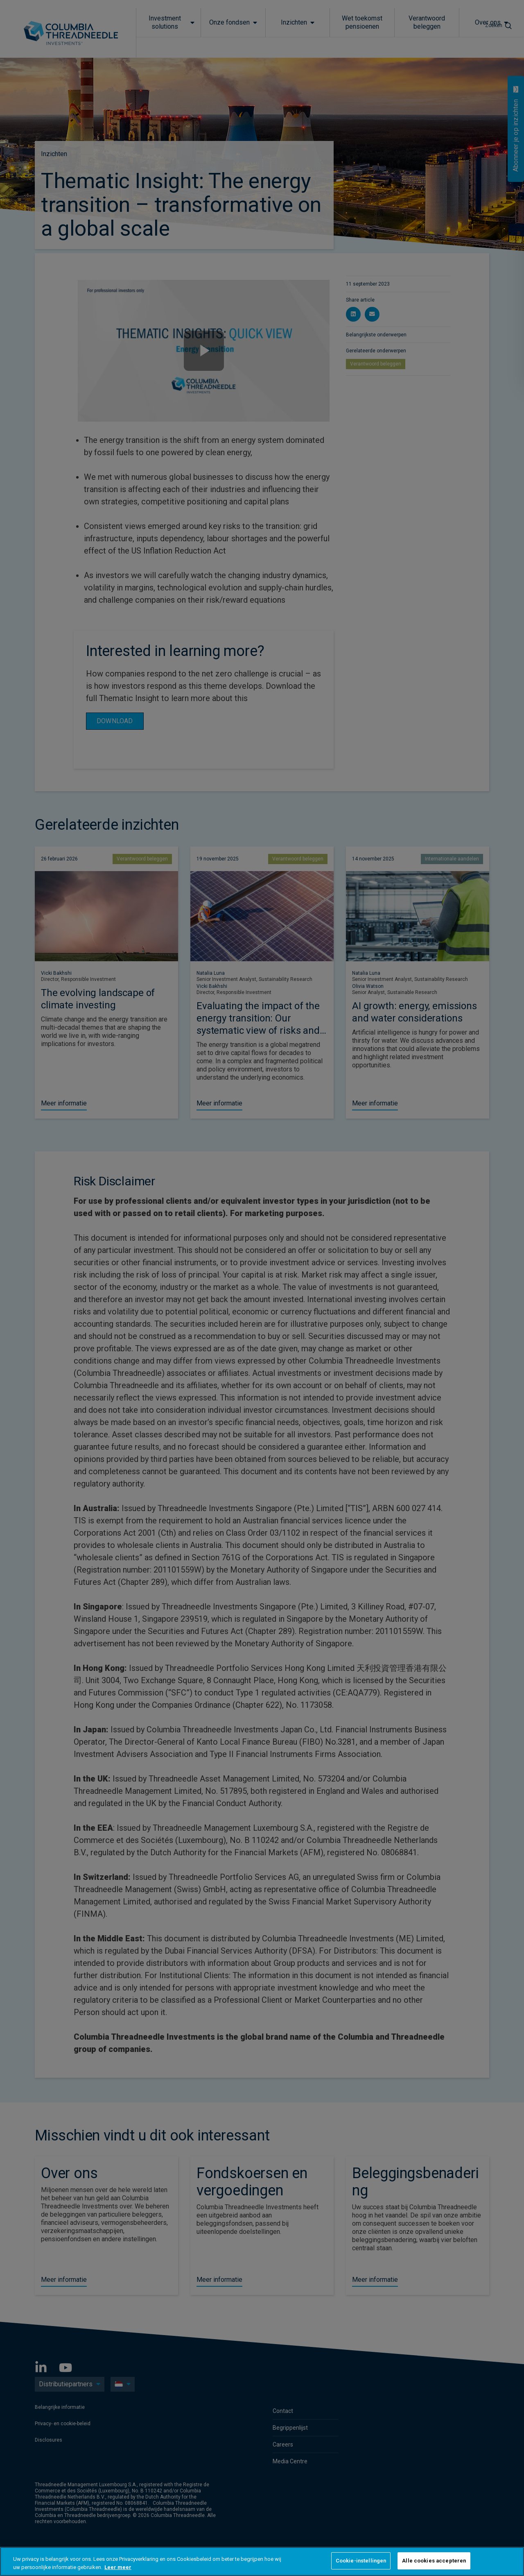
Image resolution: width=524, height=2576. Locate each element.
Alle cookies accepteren (434, 2561)
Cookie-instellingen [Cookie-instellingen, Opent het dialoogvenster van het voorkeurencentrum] (361, 2561)
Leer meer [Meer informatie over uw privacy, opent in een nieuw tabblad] (117, 2567)
